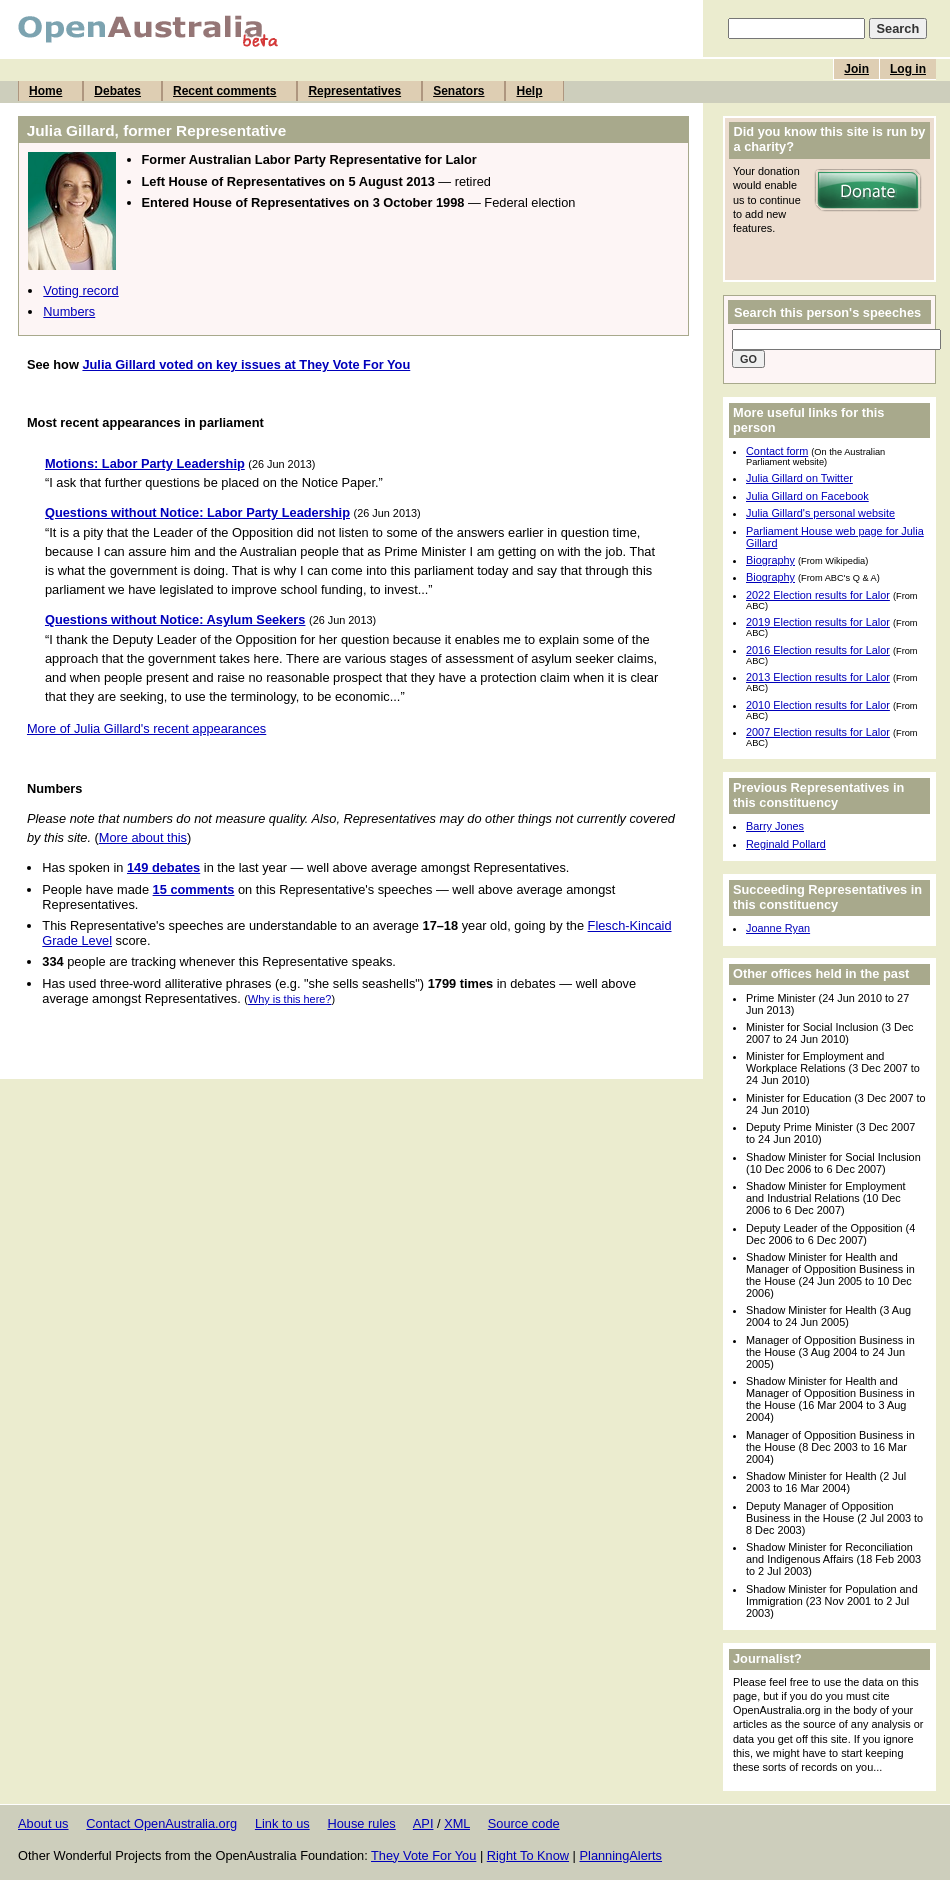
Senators (458, 91)
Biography (770, 560)
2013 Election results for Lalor (818, 677)
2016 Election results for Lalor (818, 650)
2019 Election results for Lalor (818, 622)
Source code (524, 1823)
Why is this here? (289, 999)
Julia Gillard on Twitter (799, 478)
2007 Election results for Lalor (818, 732)
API (423, 1823)
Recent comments (224, 91)
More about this (143, 837)
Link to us (282, 1823)
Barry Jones (775, 826)
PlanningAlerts (621, 1855)
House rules (361, 1823)
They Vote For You (423, 1855)
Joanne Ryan (778, 928)
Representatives (354, 91)
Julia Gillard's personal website (820, 513)
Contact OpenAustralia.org (161, 1823)
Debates (117, 91)
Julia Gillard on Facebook (807, 496)
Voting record (80, 290)
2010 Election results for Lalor (818, 705)
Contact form (777, 451)
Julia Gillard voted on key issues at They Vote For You (246, 364)
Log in (908, 69)
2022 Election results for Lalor (818, 595)
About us (43, 1823)
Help (529, 91)
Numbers (69, 311)
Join (856, 69)
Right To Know (528, 1855)
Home (45, 91)
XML (457, 1823)
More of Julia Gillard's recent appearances (146, 728)
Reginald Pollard (786, 844)
